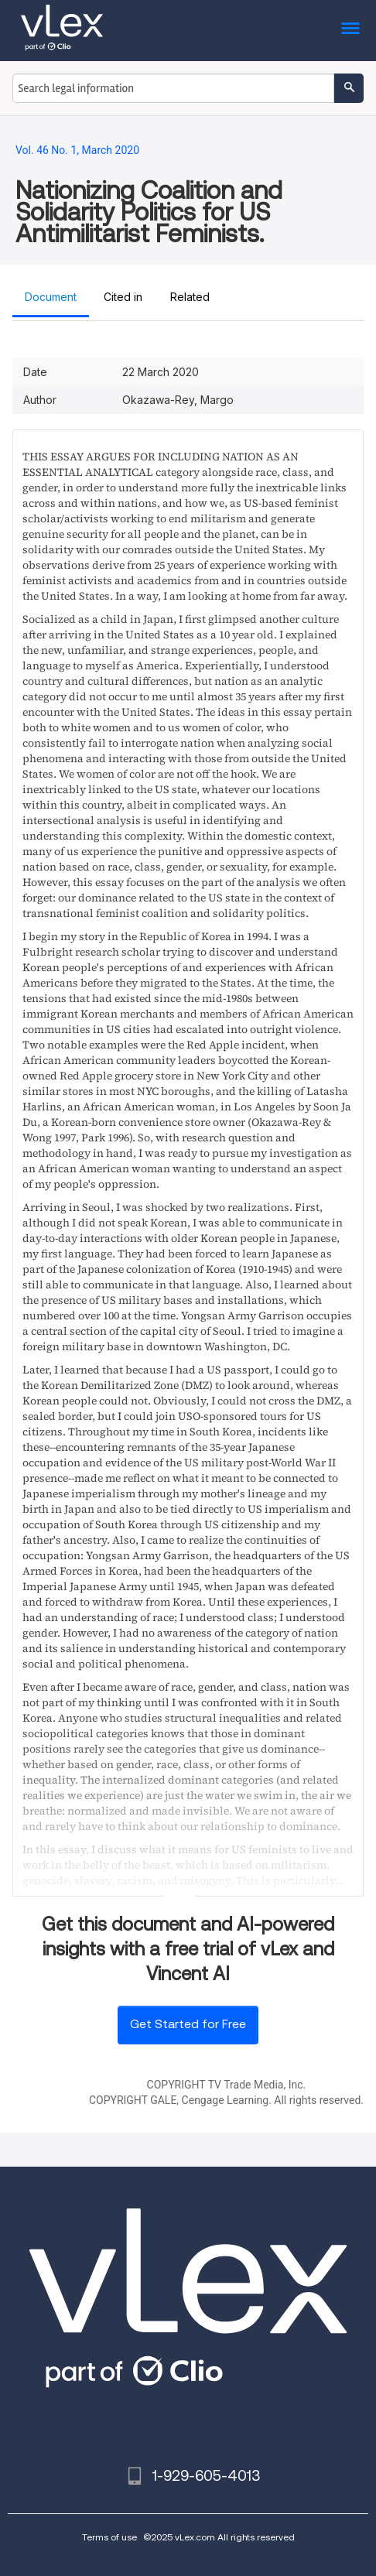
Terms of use (109, 2537)
